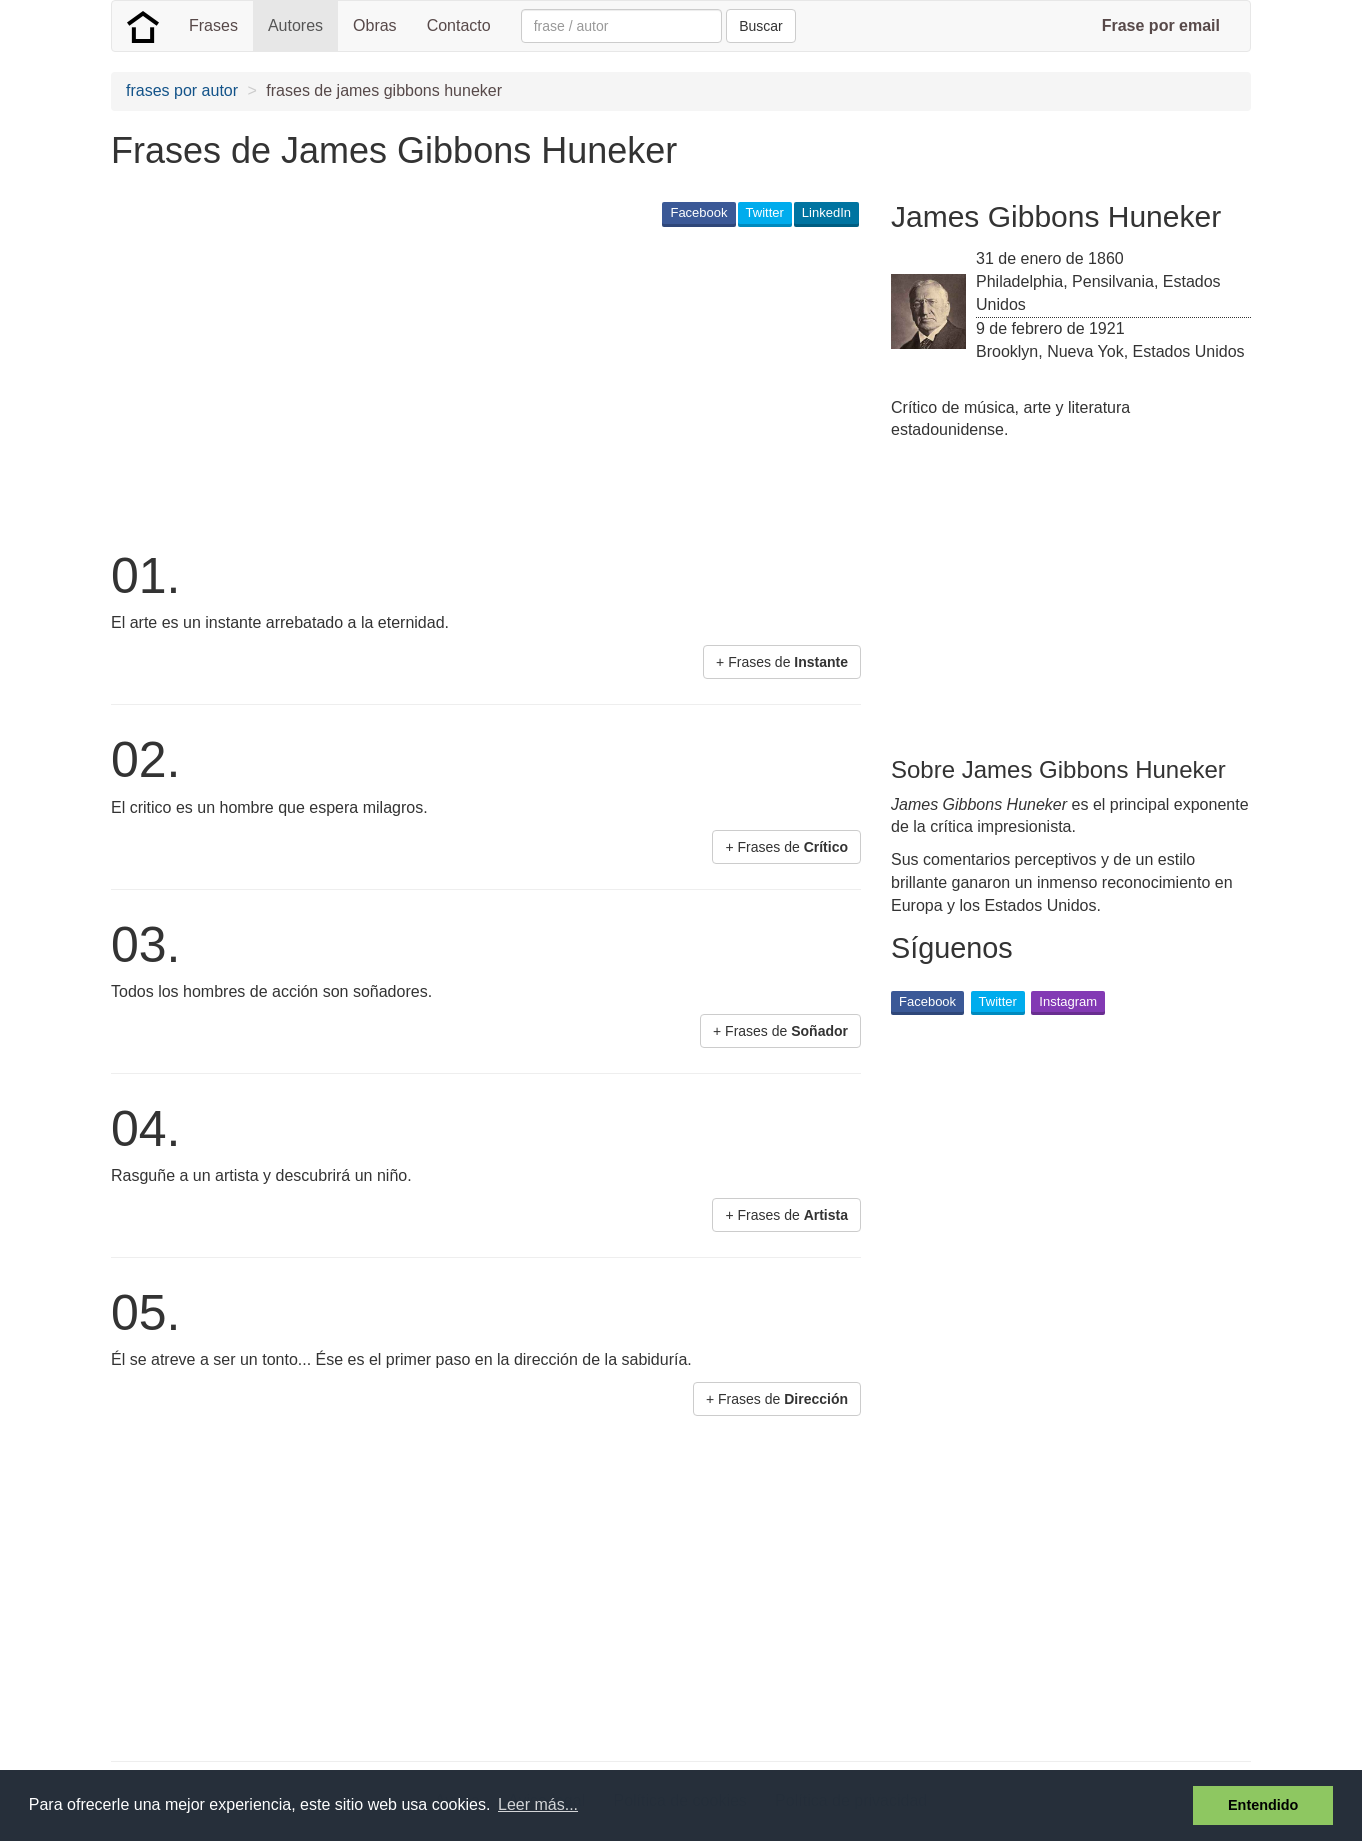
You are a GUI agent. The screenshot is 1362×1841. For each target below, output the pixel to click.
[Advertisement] (475, 386)
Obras (375, 25)
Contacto (459, 25)
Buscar (761, 26)
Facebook (698, 212)
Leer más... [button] (538, 1804)
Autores (295, 25)
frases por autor (182, 90)
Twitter (765, 212)
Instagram (1068, 1001)
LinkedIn (826, 212)
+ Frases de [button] (782, 662)
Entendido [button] (1263, 1805)
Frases (213, 25)
